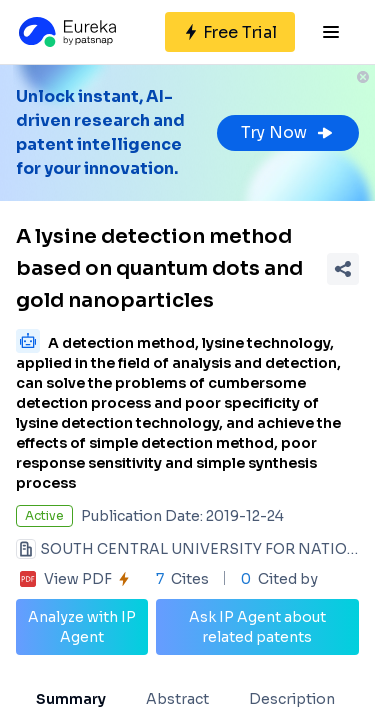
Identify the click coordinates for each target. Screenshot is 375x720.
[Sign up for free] (230, 32)
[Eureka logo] (66, 32)
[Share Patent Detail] (343, 269)
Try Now (288, 132)
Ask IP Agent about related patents (257, 627)
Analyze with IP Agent (82, 627)
